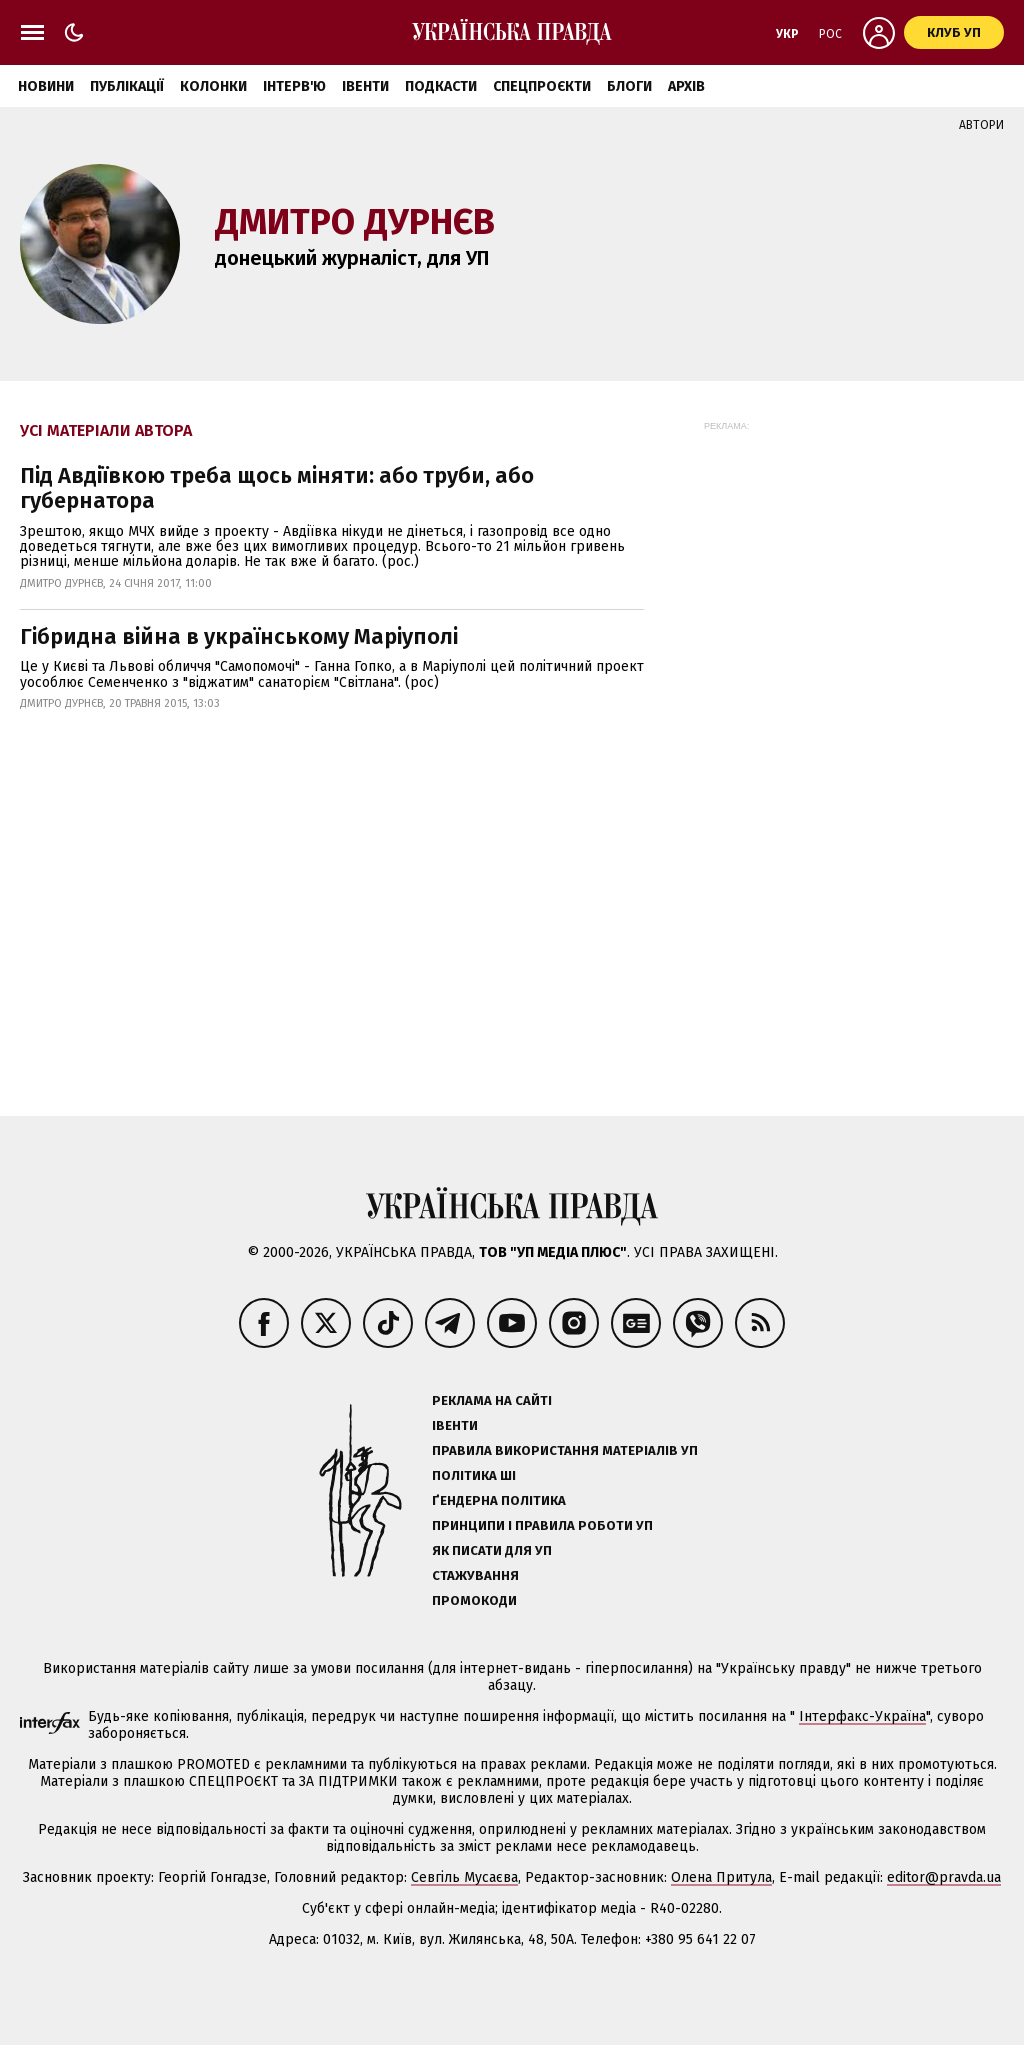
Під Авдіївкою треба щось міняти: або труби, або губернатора (277, 488)
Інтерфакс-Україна (862, 1716)
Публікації (127, 86)
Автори (981, 125)
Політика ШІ (474, 1475)
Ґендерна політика (499, 1500)
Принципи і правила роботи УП (542, 1525)
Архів (686, 86)
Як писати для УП (492, 1550)
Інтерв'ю (294, 86)
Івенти (365, 86)
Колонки (213, 86)
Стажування (475, 1575)
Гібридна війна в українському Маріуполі (239, 636)
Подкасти (441, 86)
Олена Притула (721, 1877)
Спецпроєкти (542, 86)
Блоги (629, 86)
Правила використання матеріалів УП (565, 1450)
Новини (46, 86)
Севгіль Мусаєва (464, 1877)
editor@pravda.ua (944, 1877)
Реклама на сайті (492, 1400)
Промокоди (474, 1600)
